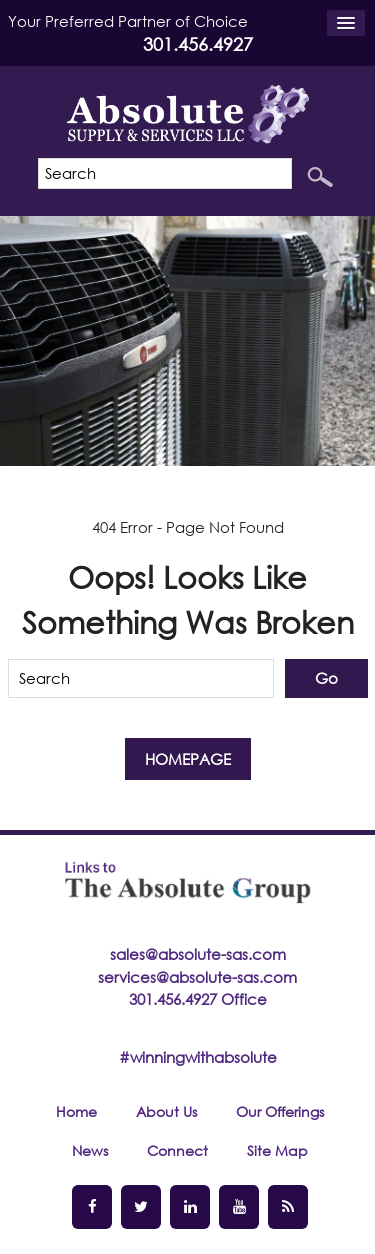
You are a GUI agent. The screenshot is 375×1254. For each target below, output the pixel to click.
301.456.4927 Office (198, 999)
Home (76, 1111)
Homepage (188, 759)
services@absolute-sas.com (197, 977)
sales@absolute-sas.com (198, 954)
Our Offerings (280, 1111)
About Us (166, 1111)
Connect (177, 1150)
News (90, 1150)
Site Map (277, 1150)
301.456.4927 (198, 44)
